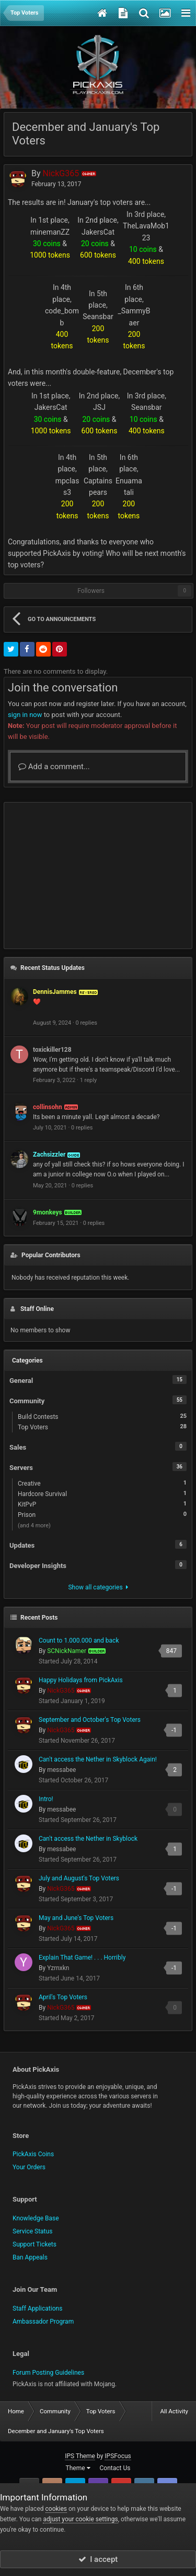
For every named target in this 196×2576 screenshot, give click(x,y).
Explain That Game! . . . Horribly (82, 1957)
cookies (56, 2508)
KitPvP (102, 1504)
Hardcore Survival (102, 1493)
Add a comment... (54, 766)
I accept (98, 2559)
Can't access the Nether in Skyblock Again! (98, 1759)
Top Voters (102, 1427)
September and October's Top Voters (90, 1719)
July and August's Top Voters (79, 1878)
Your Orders (29, 2167)
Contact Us (115, 2468)
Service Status (32, 2231)
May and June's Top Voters (76, 1918)
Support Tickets (34, 2244)
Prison (102, 1514)
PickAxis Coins (33, 2154)
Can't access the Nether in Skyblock (88, 1838)
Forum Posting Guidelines (48, 2372)
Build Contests (102, 1416)
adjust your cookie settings (80, 2519)
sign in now (25, 715)
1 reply (88, 1080)
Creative (102, 1483)
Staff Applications (37, 2308)
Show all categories (98, 1587)
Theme (78, 2468)
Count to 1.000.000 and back (79, 1640)
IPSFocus (118, 2456)
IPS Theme (80, 2456)
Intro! (46, 1799)
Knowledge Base (36, 2218)
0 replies (86, 1022)
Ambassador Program (43, 2321)
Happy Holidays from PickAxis (81, 1680)
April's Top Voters (63, 1997)
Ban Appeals (30, 2257)
